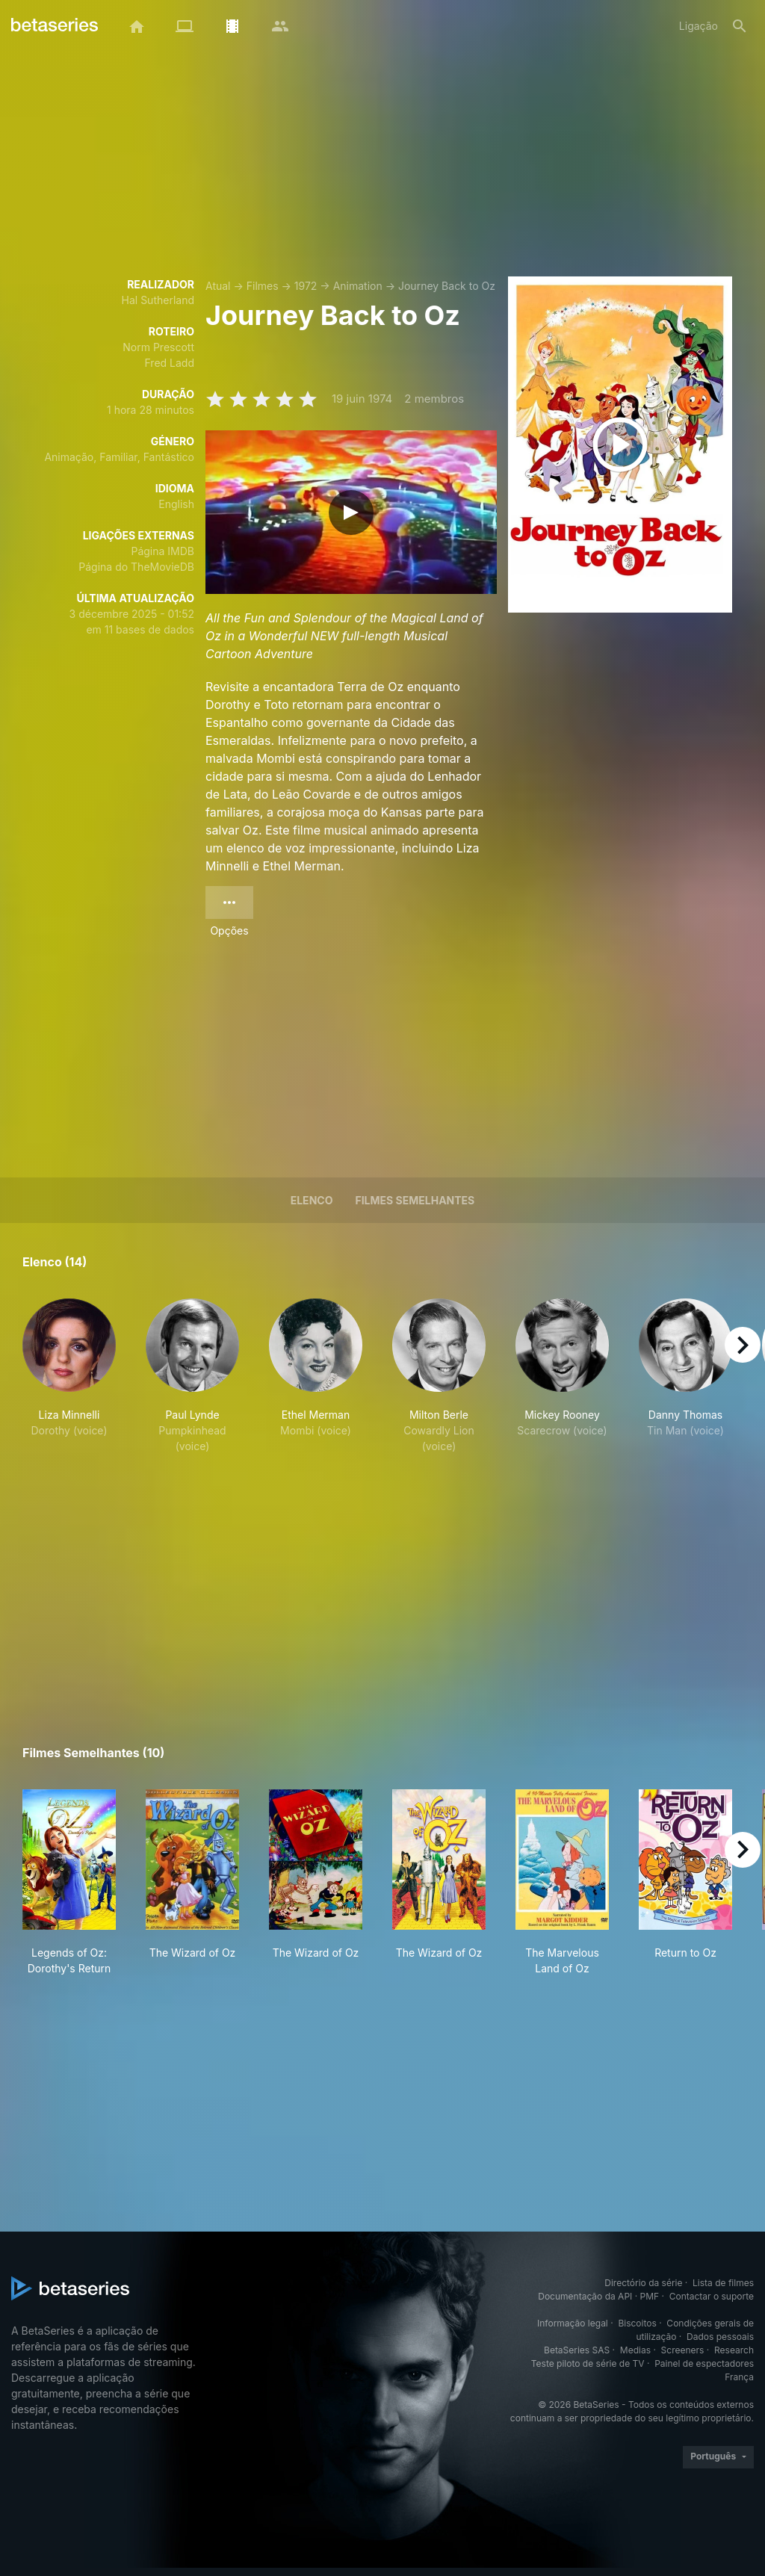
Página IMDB (162, 551)
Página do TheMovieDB (136, 566)
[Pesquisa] (739, 26)
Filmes (263, 285)
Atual (218, 285)
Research (734, 2350)
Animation (357, 285)
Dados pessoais (720, 2336)
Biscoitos (637, 2323)
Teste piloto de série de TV (588, 2363)
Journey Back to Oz (446, 285)
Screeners (682, 2350)
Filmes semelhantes (414, 1200)
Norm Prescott (158, 347)
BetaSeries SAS (577, 2350)
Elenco (312, 1200)
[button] (69, 1384)
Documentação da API (585, 2296)
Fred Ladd (170, 362)
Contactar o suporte (711, 2296)
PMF (650, 2296)
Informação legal (572, 2323)
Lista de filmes (723, 2282)
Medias (635, 2350)
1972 (306, 285)
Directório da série (643, 2282)
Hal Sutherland (158, 300)
